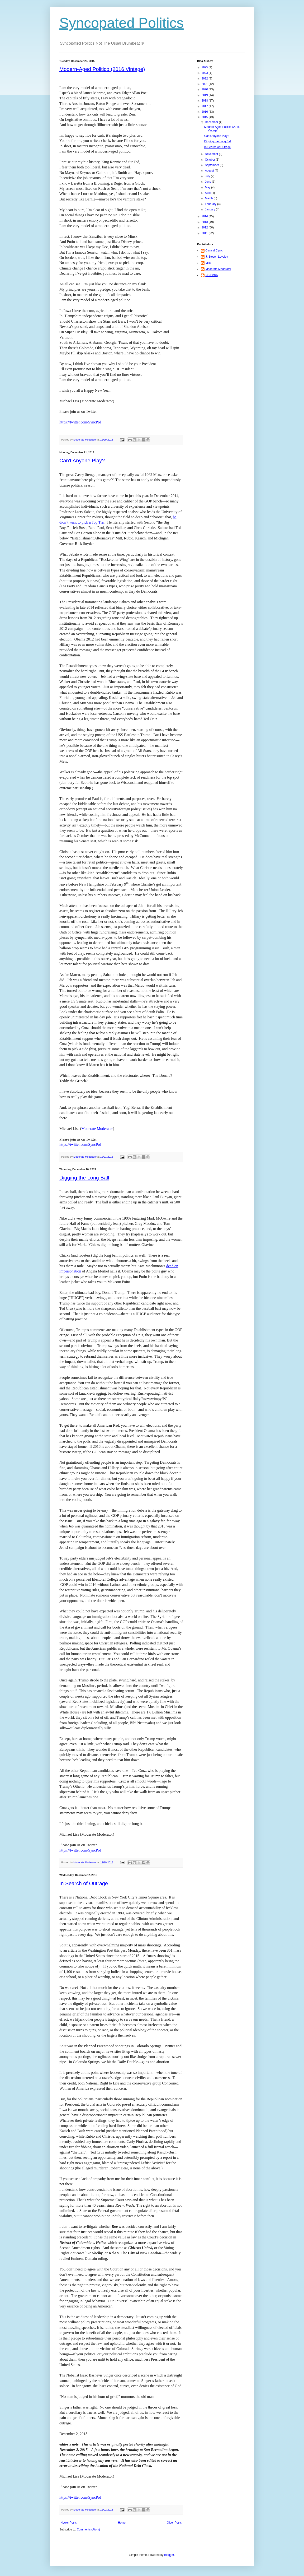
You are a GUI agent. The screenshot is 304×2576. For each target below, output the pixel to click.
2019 (205, 95)
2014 (205, 216)
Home (122, 2522)
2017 (205, 106)
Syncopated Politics (121, 23)
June (208, 181)
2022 (205, 78)
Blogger (169, 2555)
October (210, 159)
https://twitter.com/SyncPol (80, 422)
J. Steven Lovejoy (216, 256)
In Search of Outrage (83, 1883)
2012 (205, 227)
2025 (205, 67)
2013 (205, 222)
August (210, 170)
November (212, 154)
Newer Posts (69, 2522)
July (208, 176)
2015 (205, 117)
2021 (205, 84)
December (212, 122)
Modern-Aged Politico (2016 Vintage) (102, 69)
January (210, 209)
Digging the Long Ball (84, 1178)
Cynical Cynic (214, 250)
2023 (205, 72)
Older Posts (174, 2522)
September (212, 165)
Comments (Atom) (88, 2529)
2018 (205, 100)
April (208, 193)
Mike (208, 263)
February (211, 204)
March (209, 198)
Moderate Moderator (97, 1129)
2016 (205, 111)
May (208, 187)
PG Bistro (211, 275)
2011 (205, 233)
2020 (205, 89)
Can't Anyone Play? (82, 461)
